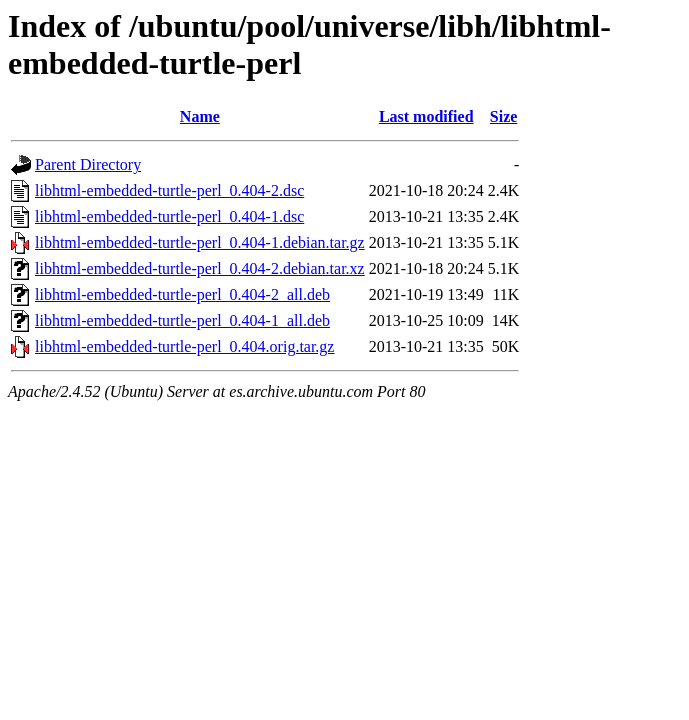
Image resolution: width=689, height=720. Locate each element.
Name (200, 116)
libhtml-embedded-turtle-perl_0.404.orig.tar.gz (184, 346)
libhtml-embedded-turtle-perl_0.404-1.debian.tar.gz (200, 242)
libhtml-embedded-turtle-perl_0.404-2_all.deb (182, 294)
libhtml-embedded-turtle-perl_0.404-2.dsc (169, 190)
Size (504, 116)
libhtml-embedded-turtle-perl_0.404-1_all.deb (182, 320)
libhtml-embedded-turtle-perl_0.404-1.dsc (169, 216)
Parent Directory (88, 164)
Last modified (426, 116)
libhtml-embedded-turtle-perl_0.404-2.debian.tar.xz (200, 268)
